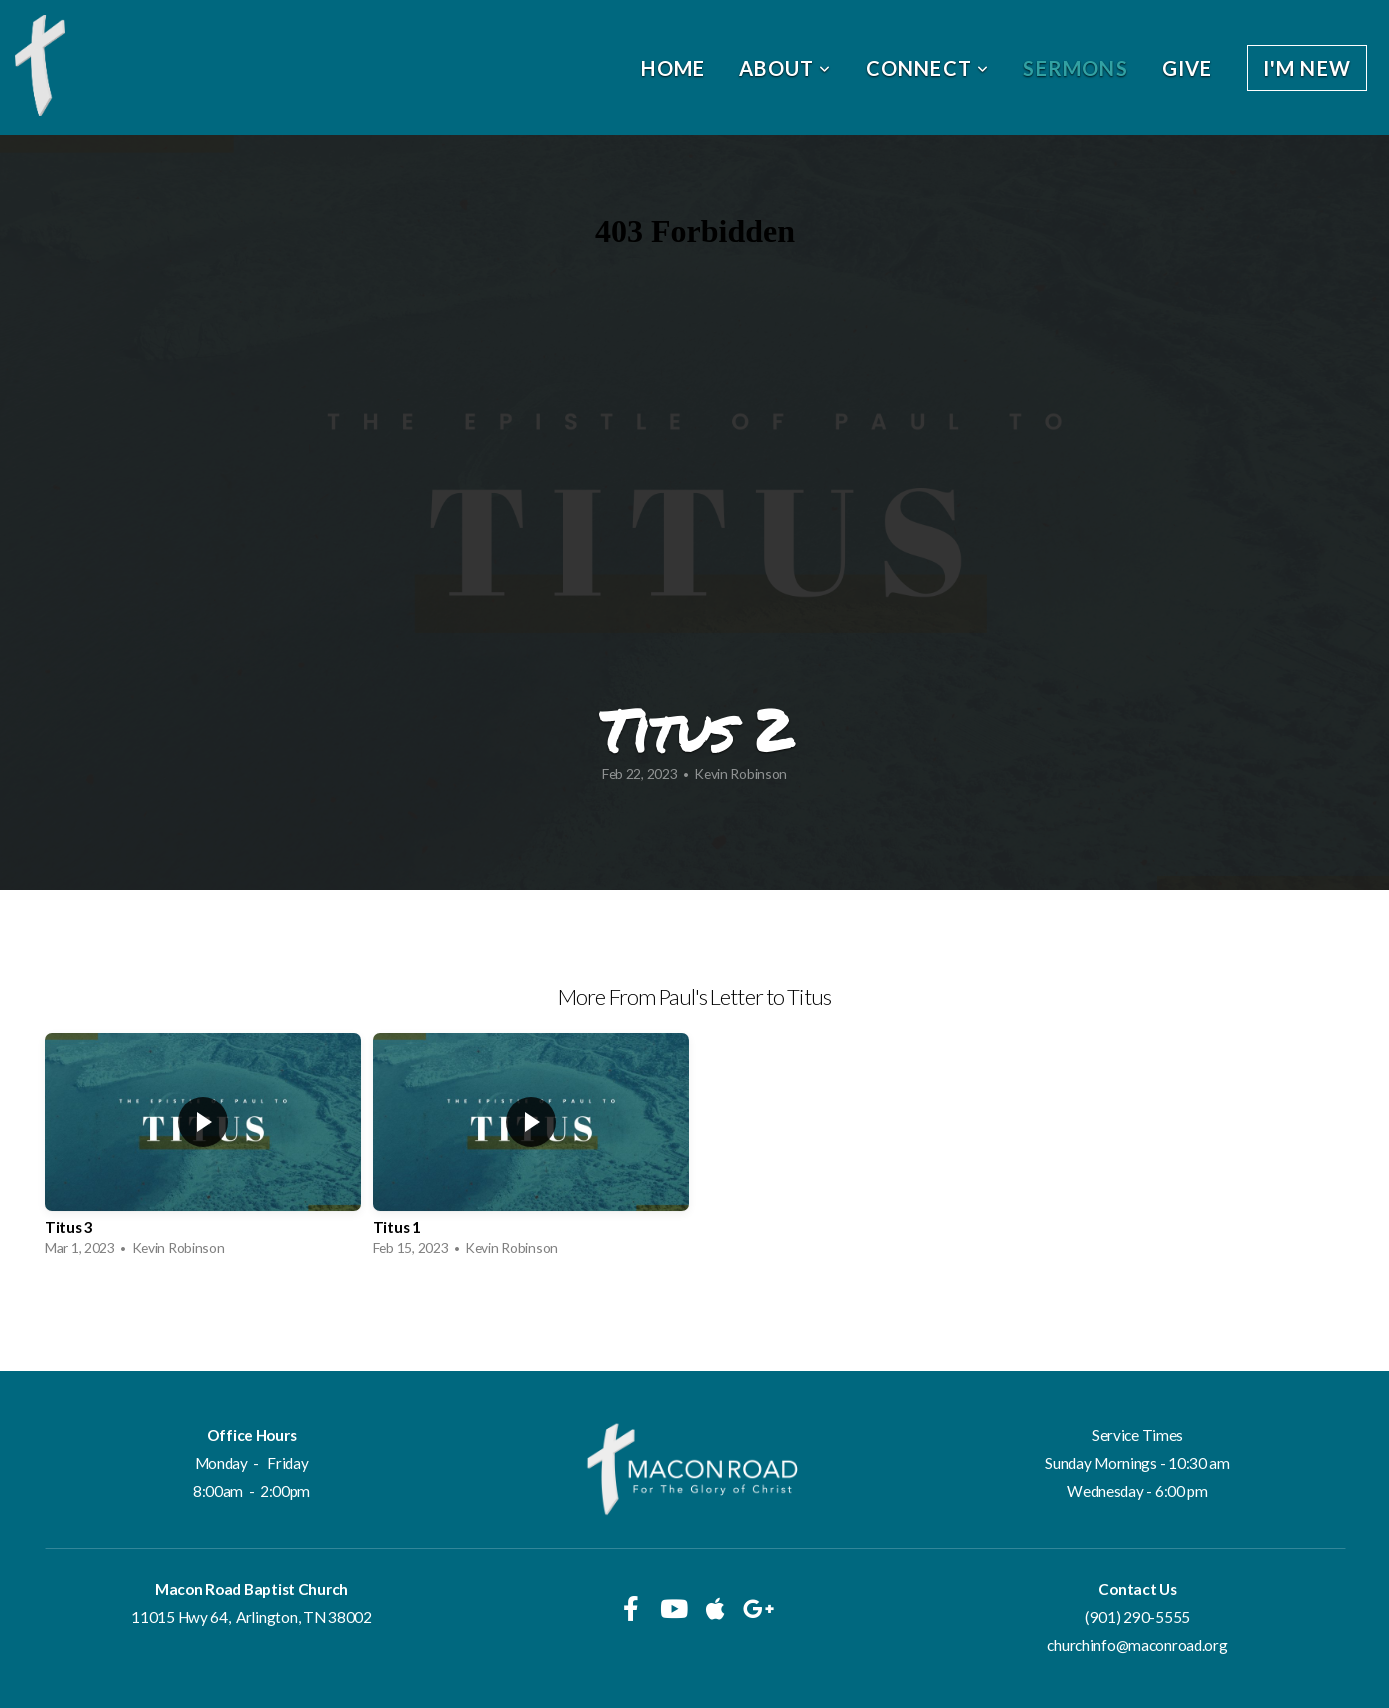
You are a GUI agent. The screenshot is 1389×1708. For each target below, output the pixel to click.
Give (1187, 68)
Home (673, 68)
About (785, 68)
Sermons (1075, 68)
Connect (928, 68)
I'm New (1307, 68)
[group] (203, 1150)
